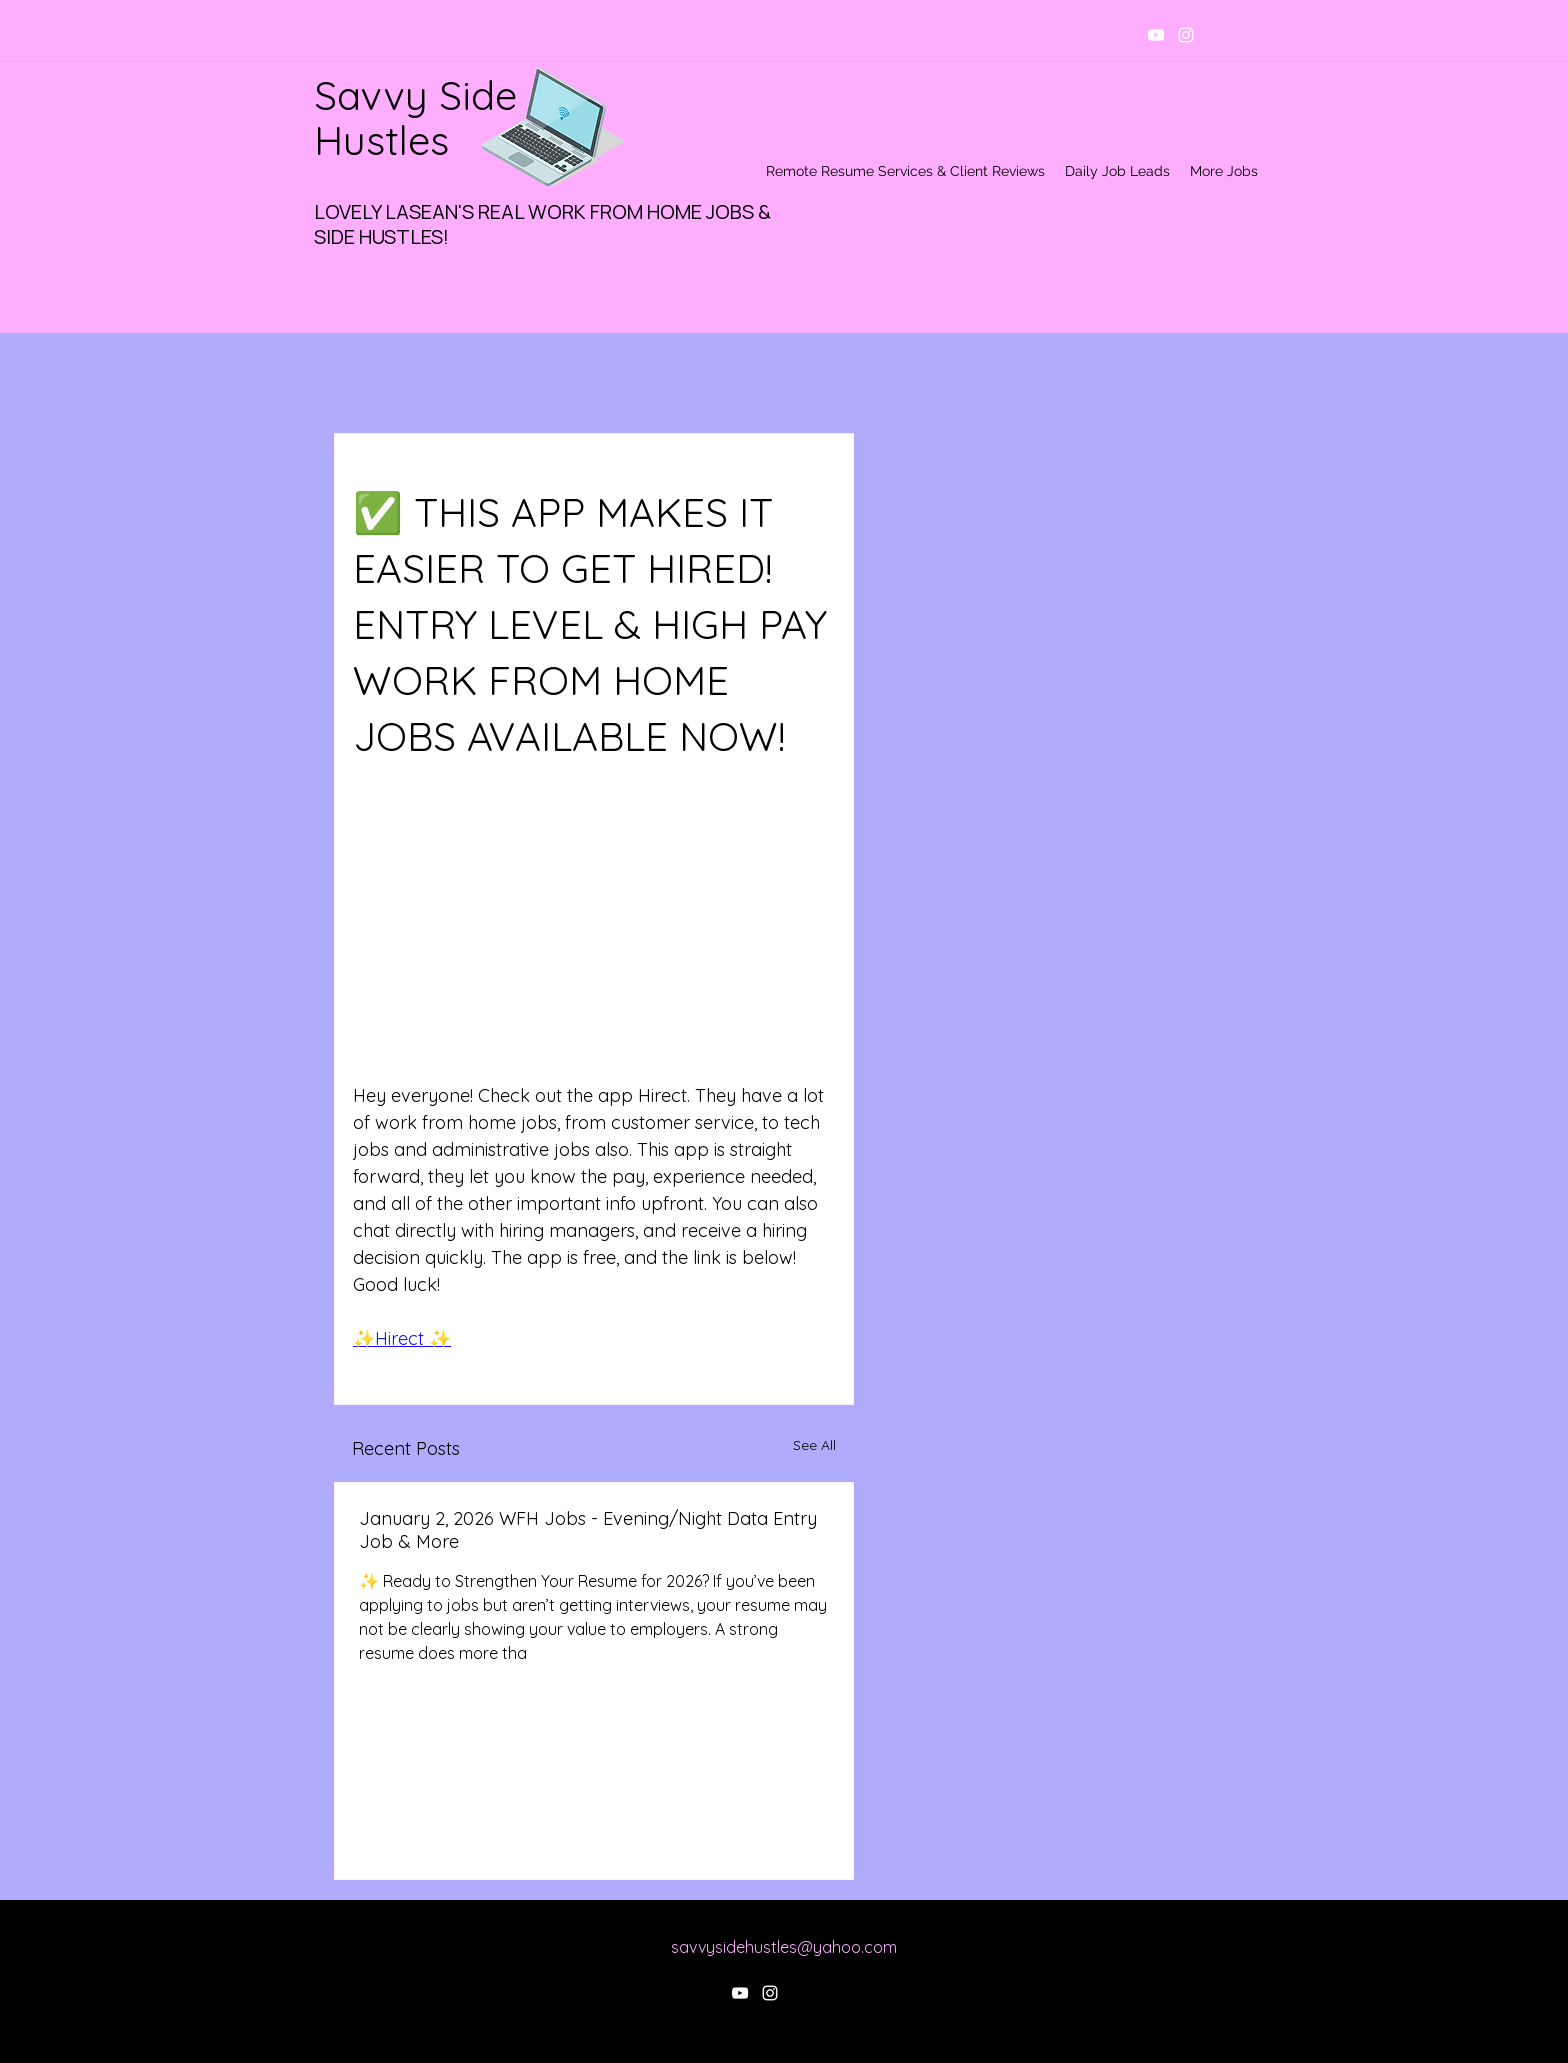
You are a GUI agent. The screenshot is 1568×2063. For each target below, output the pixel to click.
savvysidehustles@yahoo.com (784, 1947)
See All (814, 1445)
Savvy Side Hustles (415, 117)
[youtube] (1156, 35)
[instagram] (1186, 35)
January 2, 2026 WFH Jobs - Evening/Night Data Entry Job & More (588, 1530)
